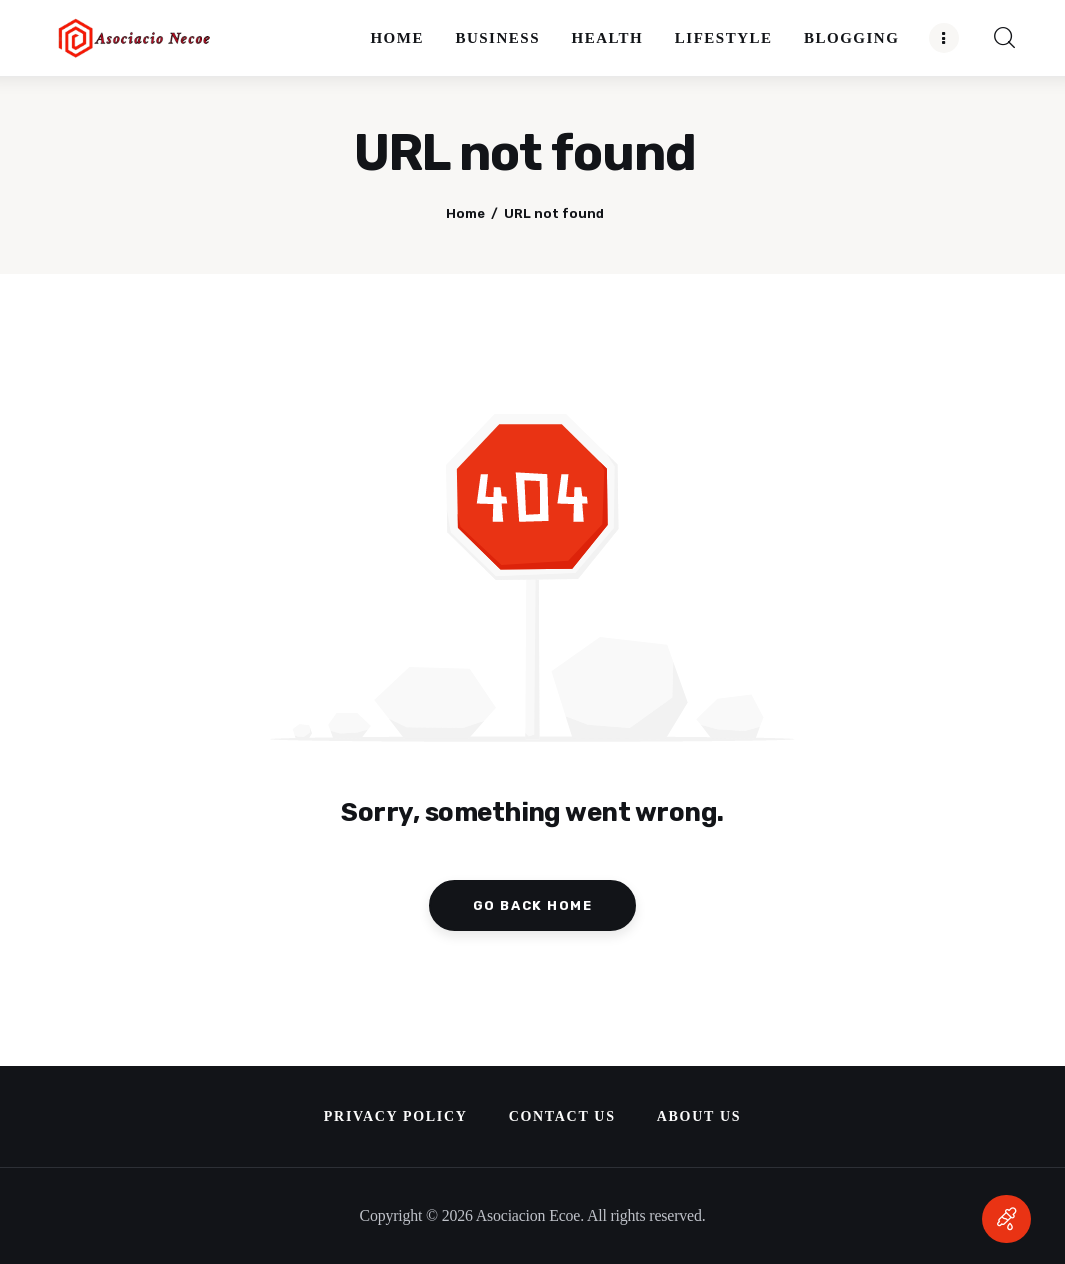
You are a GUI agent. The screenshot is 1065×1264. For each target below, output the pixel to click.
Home (465, 213)
